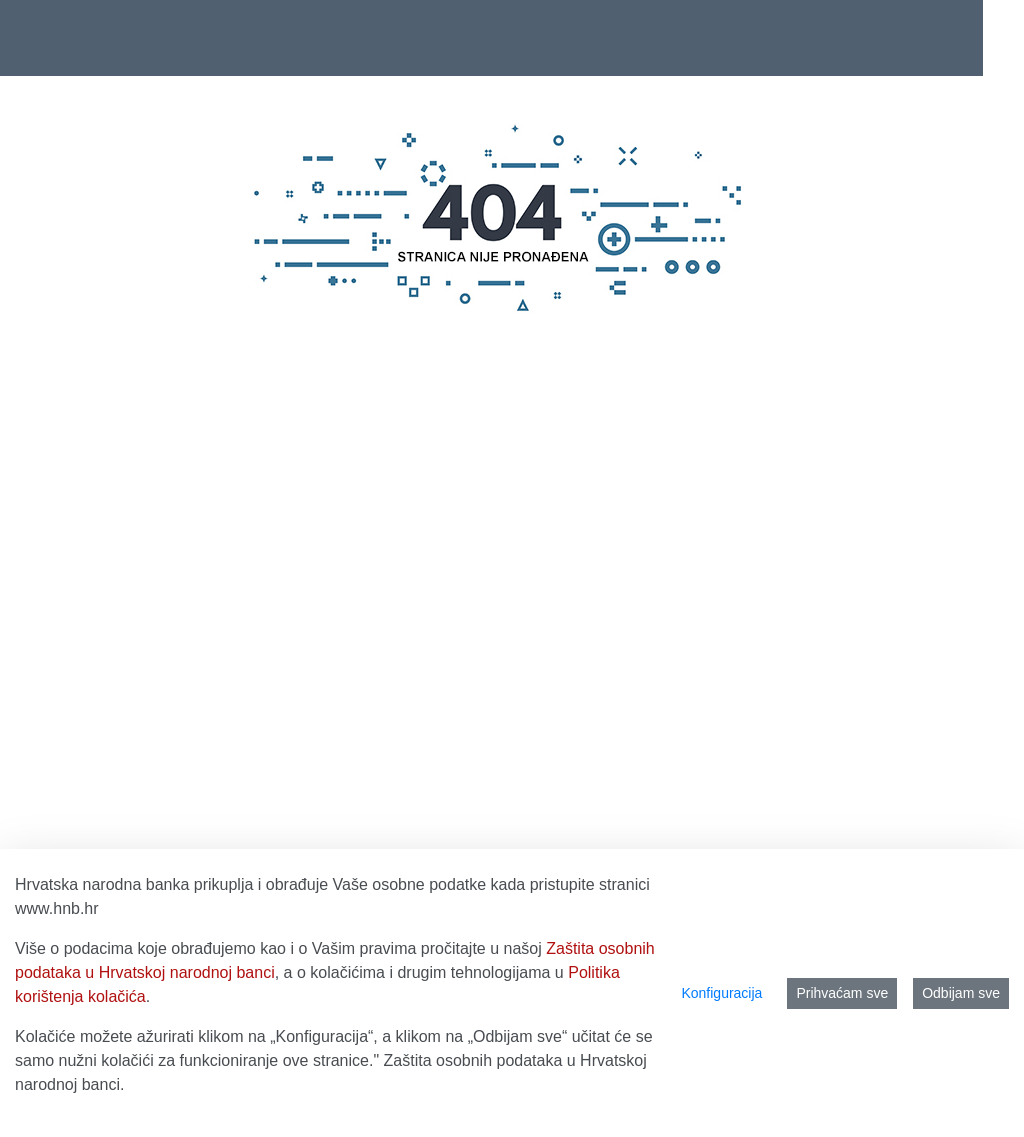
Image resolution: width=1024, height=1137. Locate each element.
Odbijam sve (961, 993)
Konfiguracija (721, 993)
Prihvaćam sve (842, 993)
